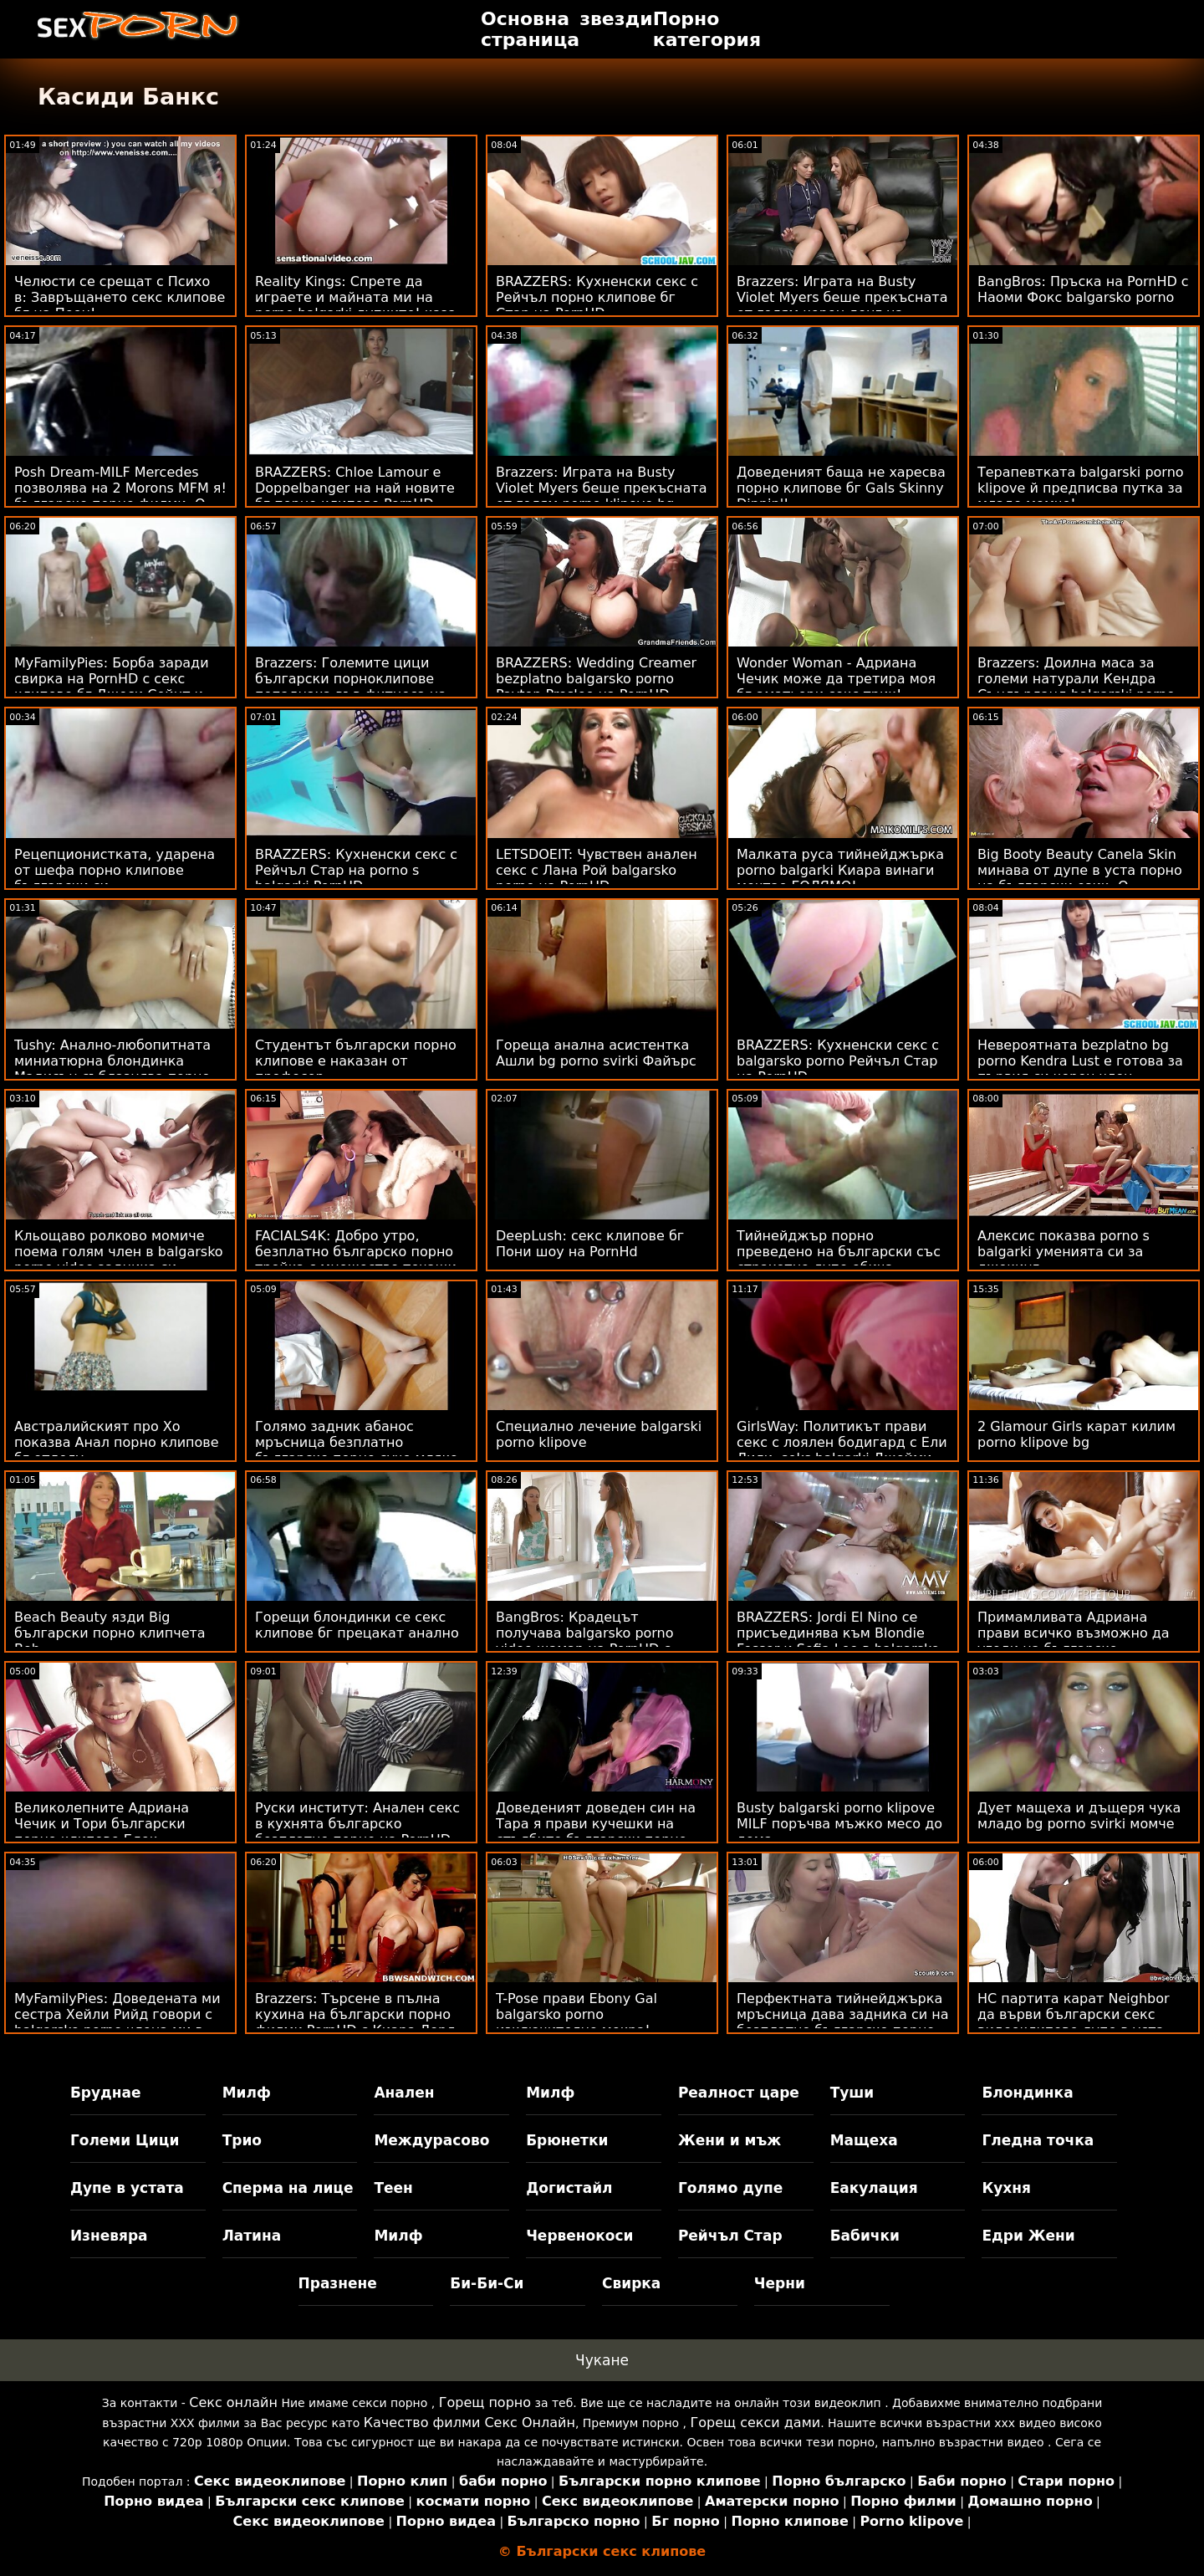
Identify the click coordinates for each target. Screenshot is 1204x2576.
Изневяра (109, 2235)
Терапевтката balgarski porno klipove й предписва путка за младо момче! (1080, 488)
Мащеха (864, 2140)
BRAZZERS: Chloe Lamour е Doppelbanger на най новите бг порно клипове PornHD (355, 488)
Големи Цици (124, 2140)
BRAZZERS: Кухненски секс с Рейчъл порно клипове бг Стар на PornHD (597, 297)
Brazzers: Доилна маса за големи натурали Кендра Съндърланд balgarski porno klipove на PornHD (1076, 686)
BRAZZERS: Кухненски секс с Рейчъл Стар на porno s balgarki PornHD (356, 870)
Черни (779, 2283)
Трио (242, 2140)
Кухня (1006, 2188)
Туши (852, 2092)
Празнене (337, 2283)
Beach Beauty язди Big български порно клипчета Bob (110, 1633)
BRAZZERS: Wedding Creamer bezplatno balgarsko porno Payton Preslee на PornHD (596, 679)
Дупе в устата (127, 2188)
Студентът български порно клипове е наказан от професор (356, 1061)
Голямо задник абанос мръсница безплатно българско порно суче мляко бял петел (356, 1450)
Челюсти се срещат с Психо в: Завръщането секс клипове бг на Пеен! (119, 297)
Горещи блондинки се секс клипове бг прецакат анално (357, 1625)
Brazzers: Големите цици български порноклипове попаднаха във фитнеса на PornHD (350, 686)
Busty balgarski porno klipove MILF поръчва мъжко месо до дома (839, 1824)
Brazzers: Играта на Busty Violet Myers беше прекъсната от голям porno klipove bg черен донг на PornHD (601, 496)
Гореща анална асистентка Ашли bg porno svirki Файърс (596, 1053)
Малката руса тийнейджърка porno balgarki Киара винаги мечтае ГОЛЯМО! (840, 870)
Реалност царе (738, 2092)
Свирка (631, 2283)
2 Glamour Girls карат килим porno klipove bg (1076, 1434)
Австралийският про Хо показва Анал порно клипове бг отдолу (116, 1442)
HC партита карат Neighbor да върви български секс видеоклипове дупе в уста (1073, 2014)
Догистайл (569, 2188)
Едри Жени (1028, 2235)
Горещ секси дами (756, 2422)
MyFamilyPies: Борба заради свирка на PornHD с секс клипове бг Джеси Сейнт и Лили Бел (111, 686)
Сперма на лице (288, 2188)
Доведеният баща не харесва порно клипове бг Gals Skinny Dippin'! (841, 488)
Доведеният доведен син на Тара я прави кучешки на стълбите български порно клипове (596, 1831)
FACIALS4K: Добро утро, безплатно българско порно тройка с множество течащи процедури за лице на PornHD (360, 1259)
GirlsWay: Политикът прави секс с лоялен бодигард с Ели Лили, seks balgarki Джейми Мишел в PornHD (842, 1450)
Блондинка (1027, 2092)
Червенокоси (579, 2235)
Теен (393, 2188)
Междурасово (431, 2140)
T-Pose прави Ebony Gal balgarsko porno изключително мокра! (576, 2014)
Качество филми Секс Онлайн (469, 2422)
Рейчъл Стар (730, 2235)
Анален (404, 2092)
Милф (246, 2092)
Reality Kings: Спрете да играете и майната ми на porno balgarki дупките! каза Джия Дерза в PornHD (356, 305)
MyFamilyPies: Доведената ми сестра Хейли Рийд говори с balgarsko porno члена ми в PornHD (117, 2022)
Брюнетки (567, 2140)
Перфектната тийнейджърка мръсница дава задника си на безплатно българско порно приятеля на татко (843, 2022)
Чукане (602, 2360)
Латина (252, 2235)
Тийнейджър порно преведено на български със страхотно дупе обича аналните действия (839, 1259)
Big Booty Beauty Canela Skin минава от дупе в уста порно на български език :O (1079, 870)
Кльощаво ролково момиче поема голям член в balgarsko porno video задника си (118, 1251)
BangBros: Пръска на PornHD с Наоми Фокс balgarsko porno (1083, 289)
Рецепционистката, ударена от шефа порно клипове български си (114, 870)
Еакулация (874, 2188)
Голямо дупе (730, 2188)
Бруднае (105, 2092)
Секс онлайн (233, 2402)
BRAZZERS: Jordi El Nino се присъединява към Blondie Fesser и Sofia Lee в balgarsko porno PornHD (838, 1641)
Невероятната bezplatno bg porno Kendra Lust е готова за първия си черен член (1080, 1061)
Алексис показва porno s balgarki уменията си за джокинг (1063, 1251)
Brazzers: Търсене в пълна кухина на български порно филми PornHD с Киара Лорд (355, 2014)
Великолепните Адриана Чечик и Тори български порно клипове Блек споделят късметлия (101, 1831)
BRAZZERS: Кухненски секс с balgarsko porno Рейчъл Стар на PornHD (838, 1061)
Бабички (865, 2235)
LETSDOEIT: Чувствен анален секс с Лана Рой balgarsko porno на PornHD (596, 870)
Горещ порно (485, 2402)
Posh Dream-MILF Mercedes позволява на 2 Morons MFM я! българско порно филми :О (120, 488)
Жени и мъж (729, 2140)
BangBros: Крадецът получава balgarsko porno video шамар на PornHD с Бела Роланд (585, 1641)
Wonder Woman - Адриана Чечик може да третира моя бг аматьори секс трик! (836, 679)
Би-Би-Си (486, 2283)
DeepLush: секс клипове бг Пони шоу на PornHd (590, 1244)
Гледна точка (1038, 2140)
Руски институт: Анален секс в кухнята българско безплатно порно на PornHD (357, 1824)
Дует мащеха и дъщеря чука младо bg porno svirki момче (1079, 1816)
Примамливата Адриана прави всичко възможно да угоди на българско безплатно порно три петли (1075, 1641)
